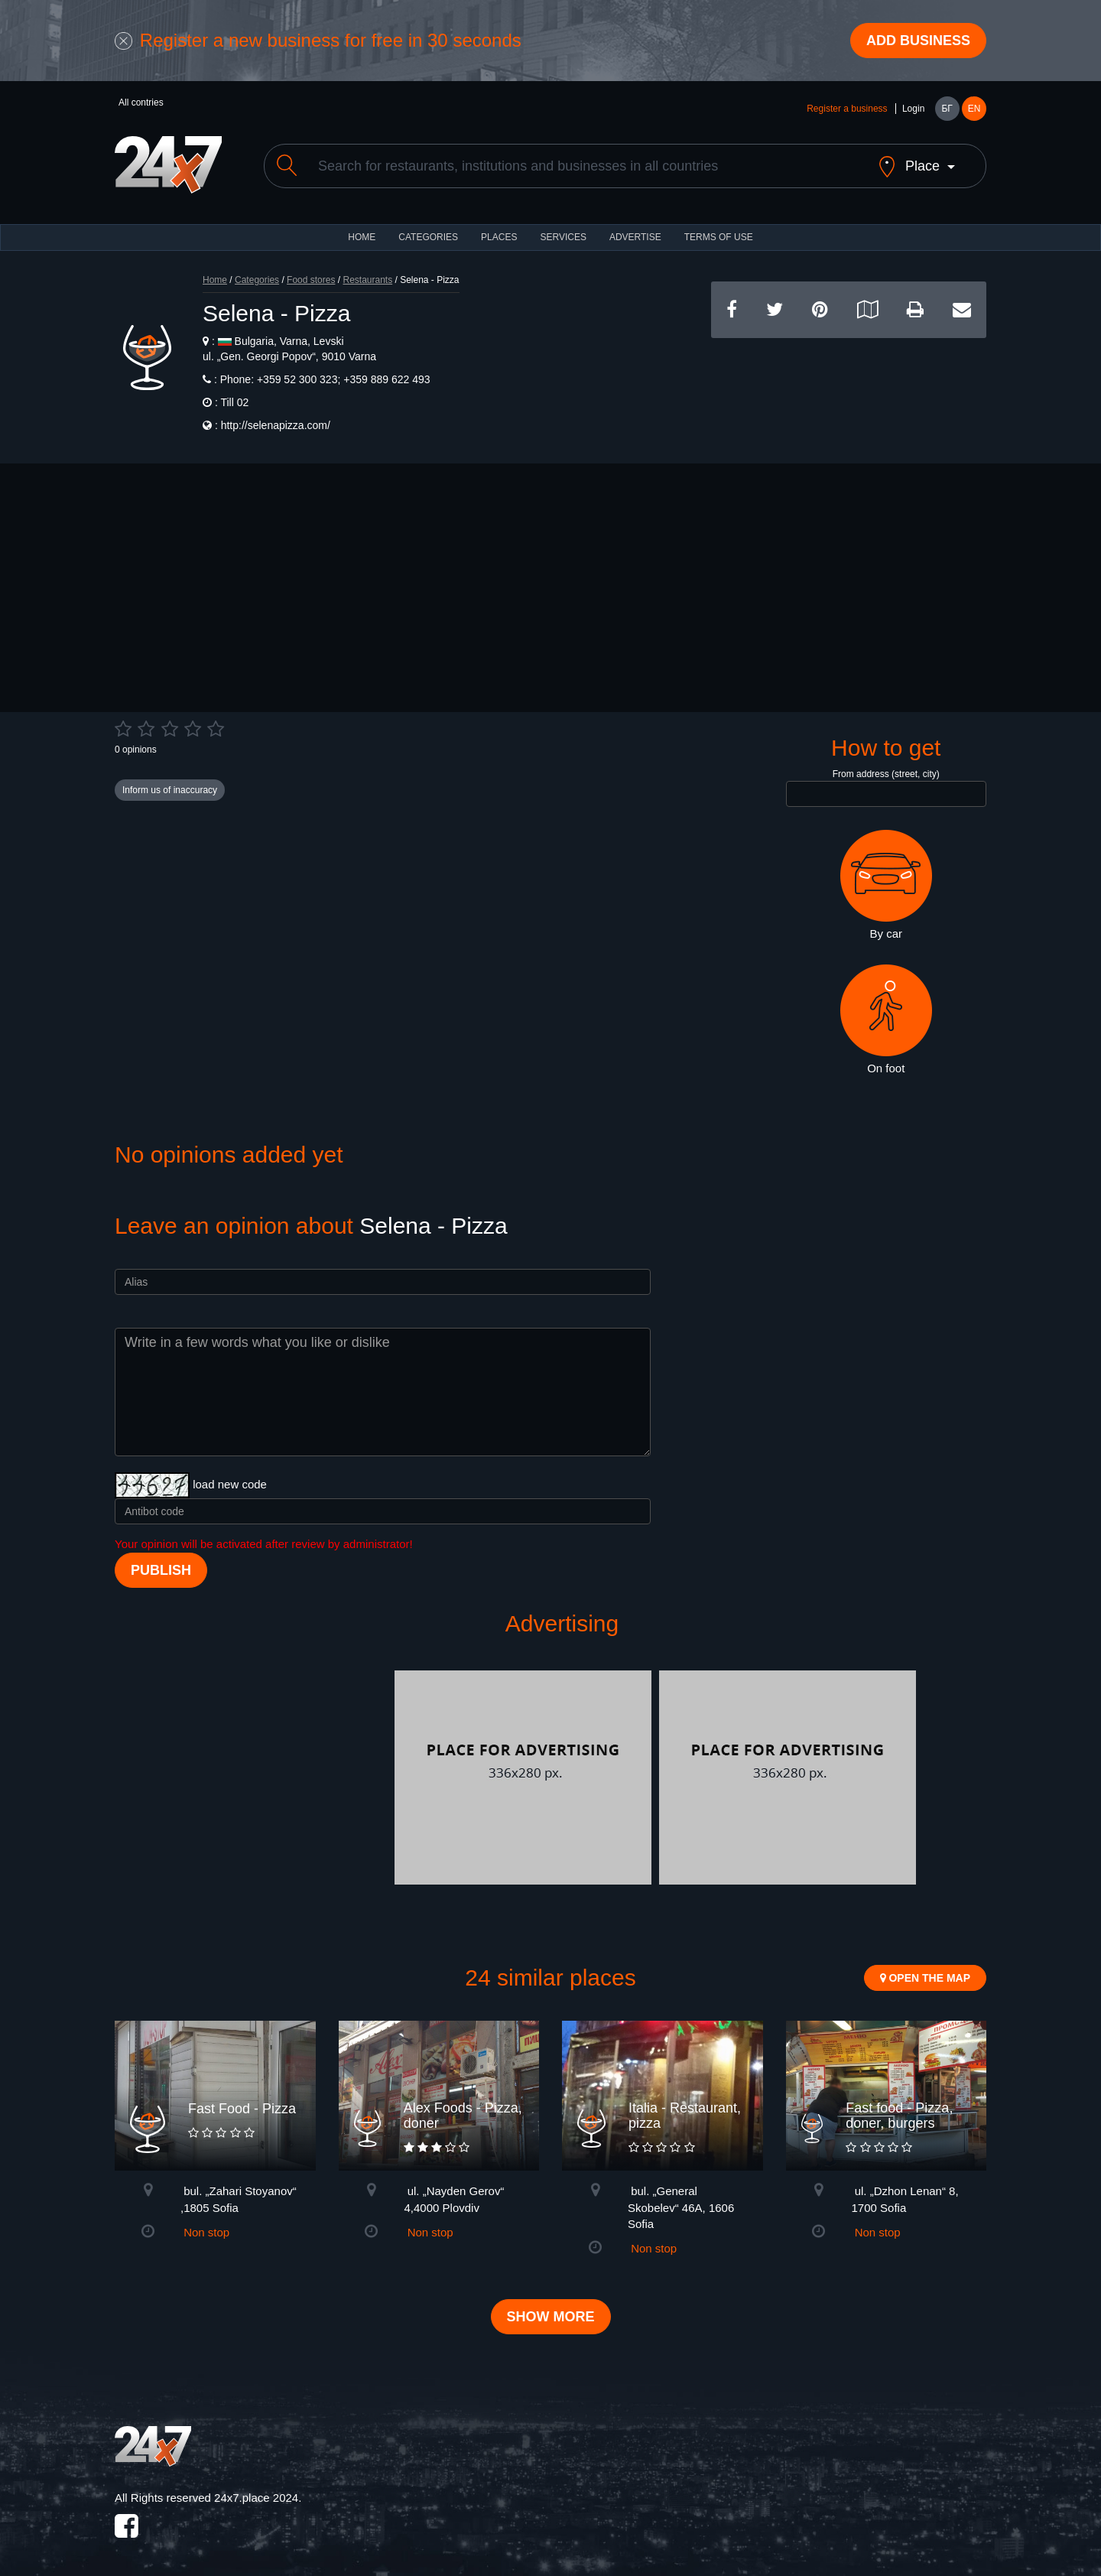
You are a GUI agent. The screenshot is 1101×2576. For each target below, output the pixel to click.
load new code (230, 1484)
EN (974, 108)
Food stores (311, 280)
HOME (361, 237)
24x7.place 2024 (256, 2497)
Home (215, 280)
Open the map (925, 1978)
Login (913, 108)
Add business (918, 40)
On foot (886, 1019)
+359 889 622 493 (385, 379)
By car (886, 885)
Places (499, 237)
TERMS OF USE (718, 237)
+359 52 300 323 (295, 379)
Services (563, 237)
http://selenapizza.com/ (275, 425)
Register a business (847, 108)
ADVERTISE (635, 237)
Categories (257, 280)
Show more (551, 2316)
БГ (946, 108)
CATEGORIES (428, 237)
